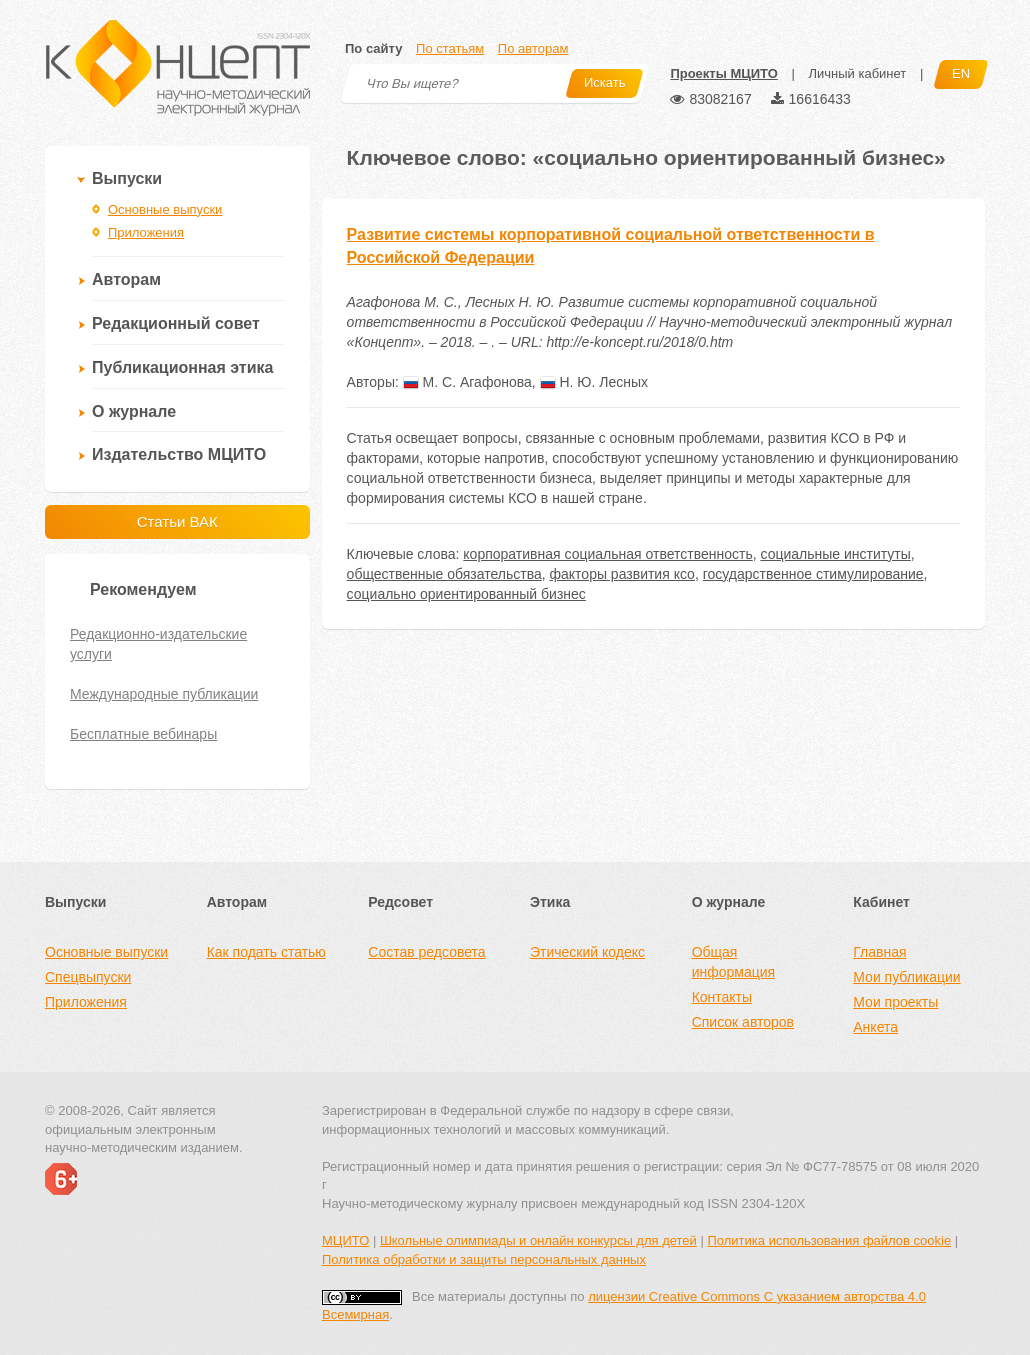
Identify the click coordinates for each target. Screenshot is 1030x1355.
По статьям (450, 48)
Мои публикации (906, 977)
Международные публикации (164, 694)
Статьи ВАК (177, 521)
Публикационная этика (182, 367)
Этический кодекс (587, 952)
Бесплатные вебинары (143, 734)
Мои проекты (895, 1002)
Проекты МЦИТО (723, 73)
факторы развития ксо (622, 574)
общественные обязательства (444, 574)
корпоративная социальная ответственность (607, 554)
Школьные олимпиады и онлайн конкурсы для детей (538, 1240)
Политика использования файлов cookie (829, 1240)
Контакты (722, 997)
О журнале (134, 411)
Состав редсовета (426, 952)
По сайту (373, 48)
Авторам (126, 279)
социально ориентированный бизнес (466, 594)
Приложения (146, 232)
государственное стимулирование (813, 574)
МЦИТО (345, 1240)
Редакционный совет (176, 323)
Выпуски (127, 178)
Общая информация (733, 962)
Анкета (875, 1027)
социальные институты (835, 554)
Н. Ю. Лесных (594, 382)
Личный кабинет (857, 73)
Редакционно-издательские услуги (158, 644)
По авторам (533, 48)
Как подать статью (266, 952)
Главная (879, 952)
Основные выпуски (165, 209)
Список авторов (743, 1022)
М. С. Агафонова (467, 382)
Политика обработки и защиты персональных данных (484, 1259)
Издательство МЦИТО (179, 454)
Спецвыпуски (88, 977)
